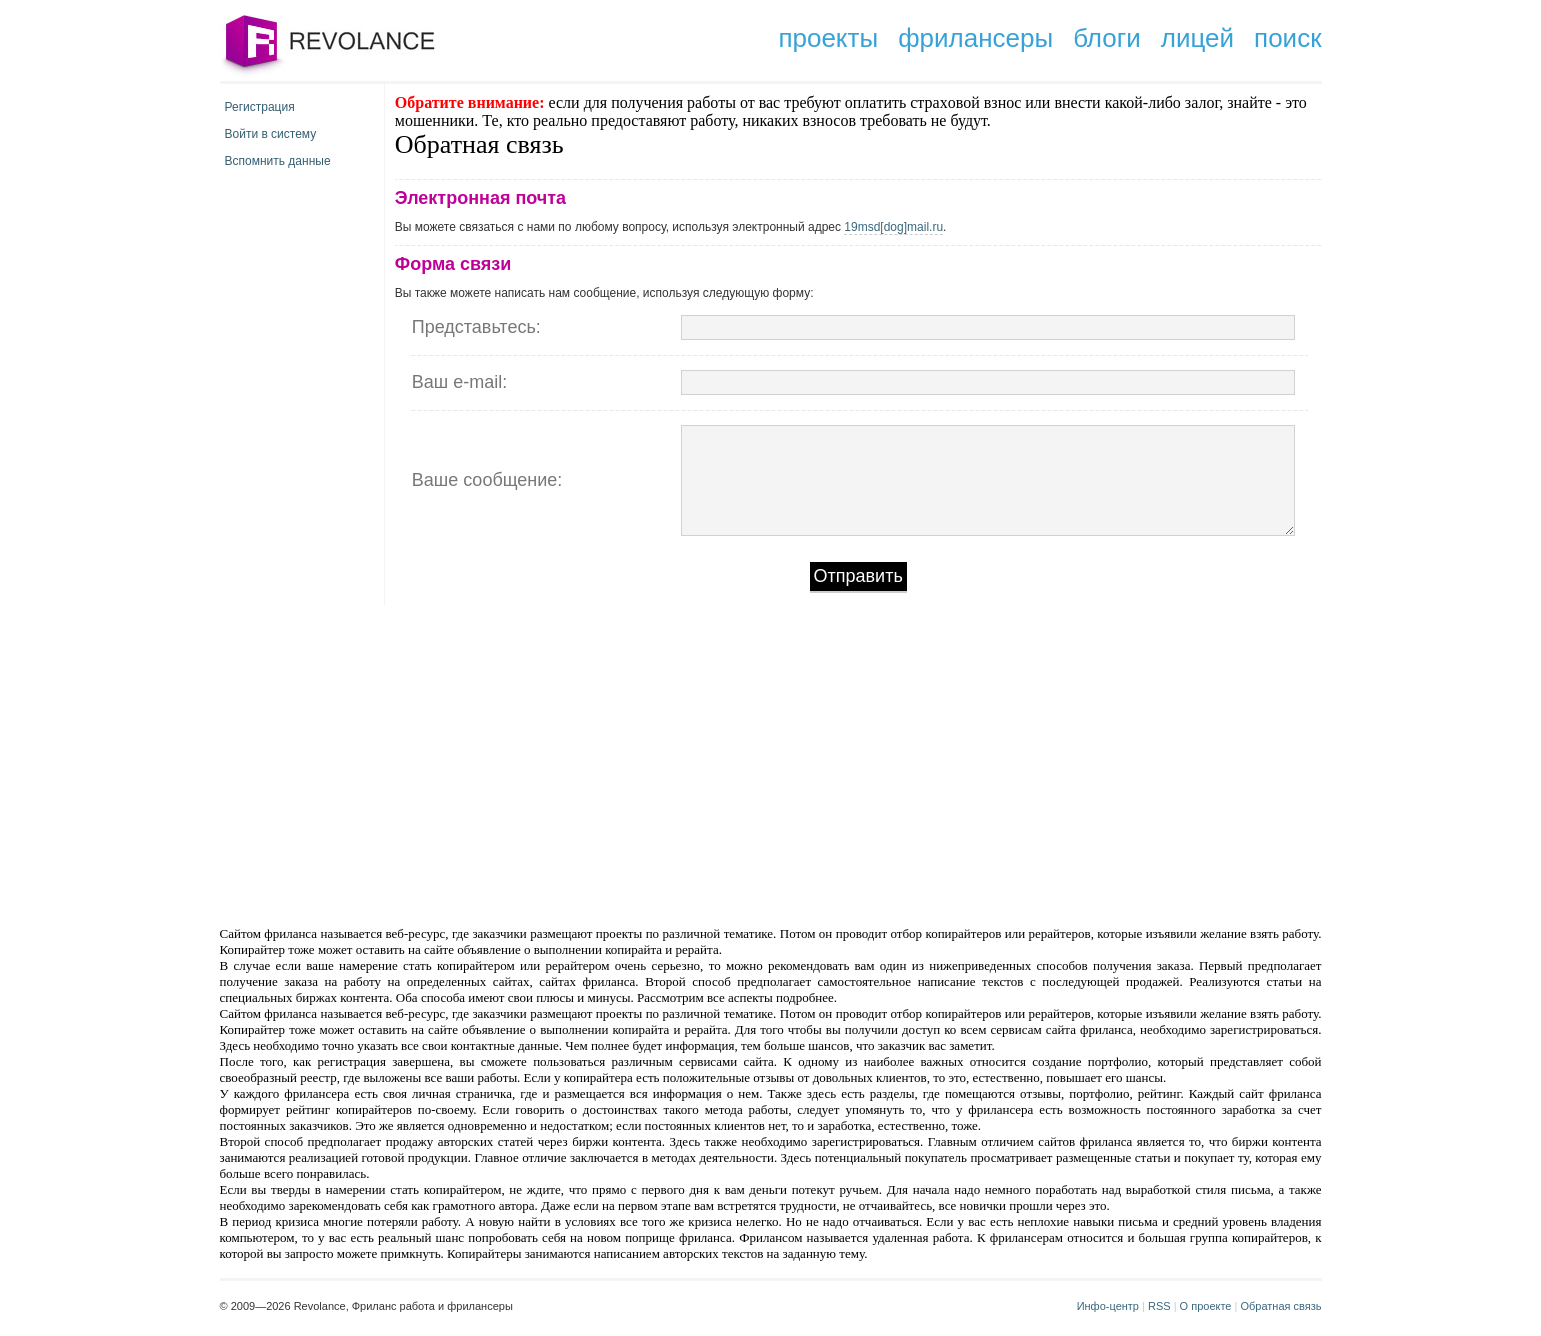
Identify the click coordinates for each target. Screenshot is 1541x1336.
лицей (1197, 38)
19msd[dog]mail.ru (893, 227)
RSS (1159, 1306)
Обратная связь (1280, 1306)
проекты (828, 38)
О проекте (1206, 1306)
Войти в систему (271, 134)
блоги (1107, 38)
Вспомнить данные (278, 161)
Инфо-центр (1108, 1306)
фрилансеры (975, 38)
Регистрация (260, 107)
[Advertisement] (601, 764)
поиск (1287, 38)
